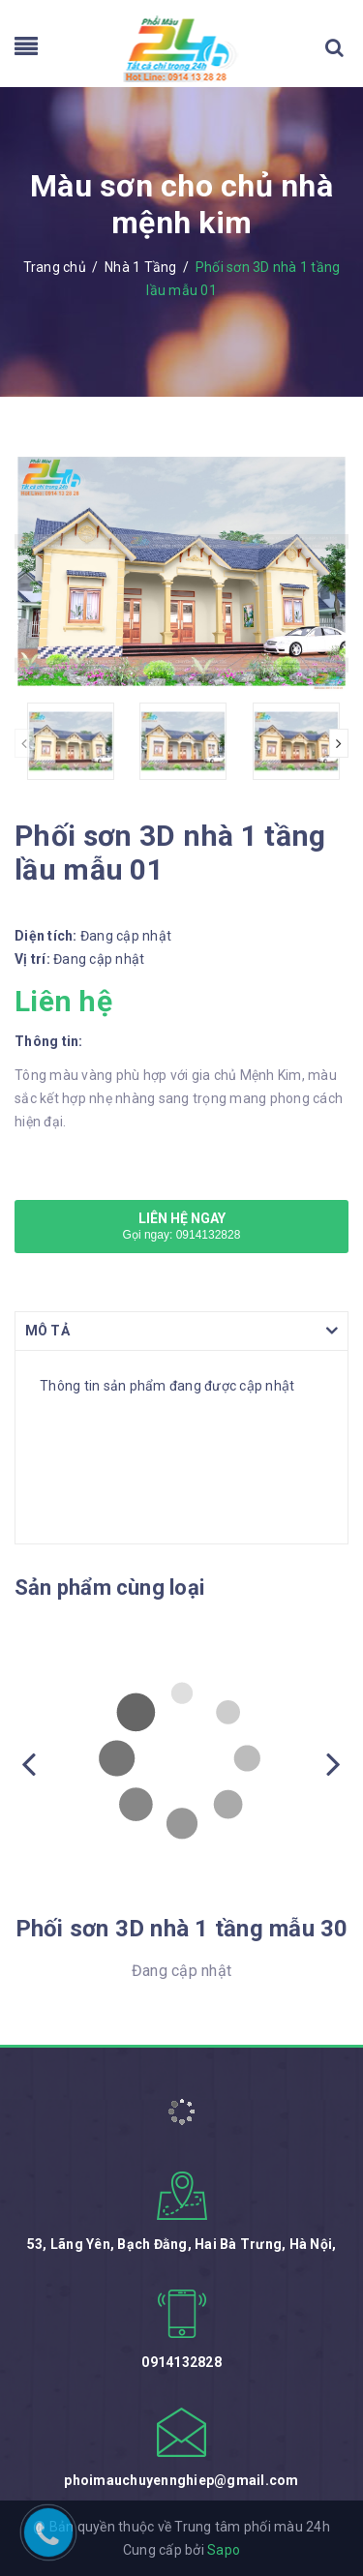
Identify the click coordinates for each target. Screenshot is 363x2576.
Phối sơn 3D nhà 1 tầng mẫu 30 (181, 1928)
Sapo (223, 2550)
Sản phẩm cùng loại (109, 1587)
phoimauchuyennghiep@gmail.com (181, 2480)
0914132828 (181, 2362)
